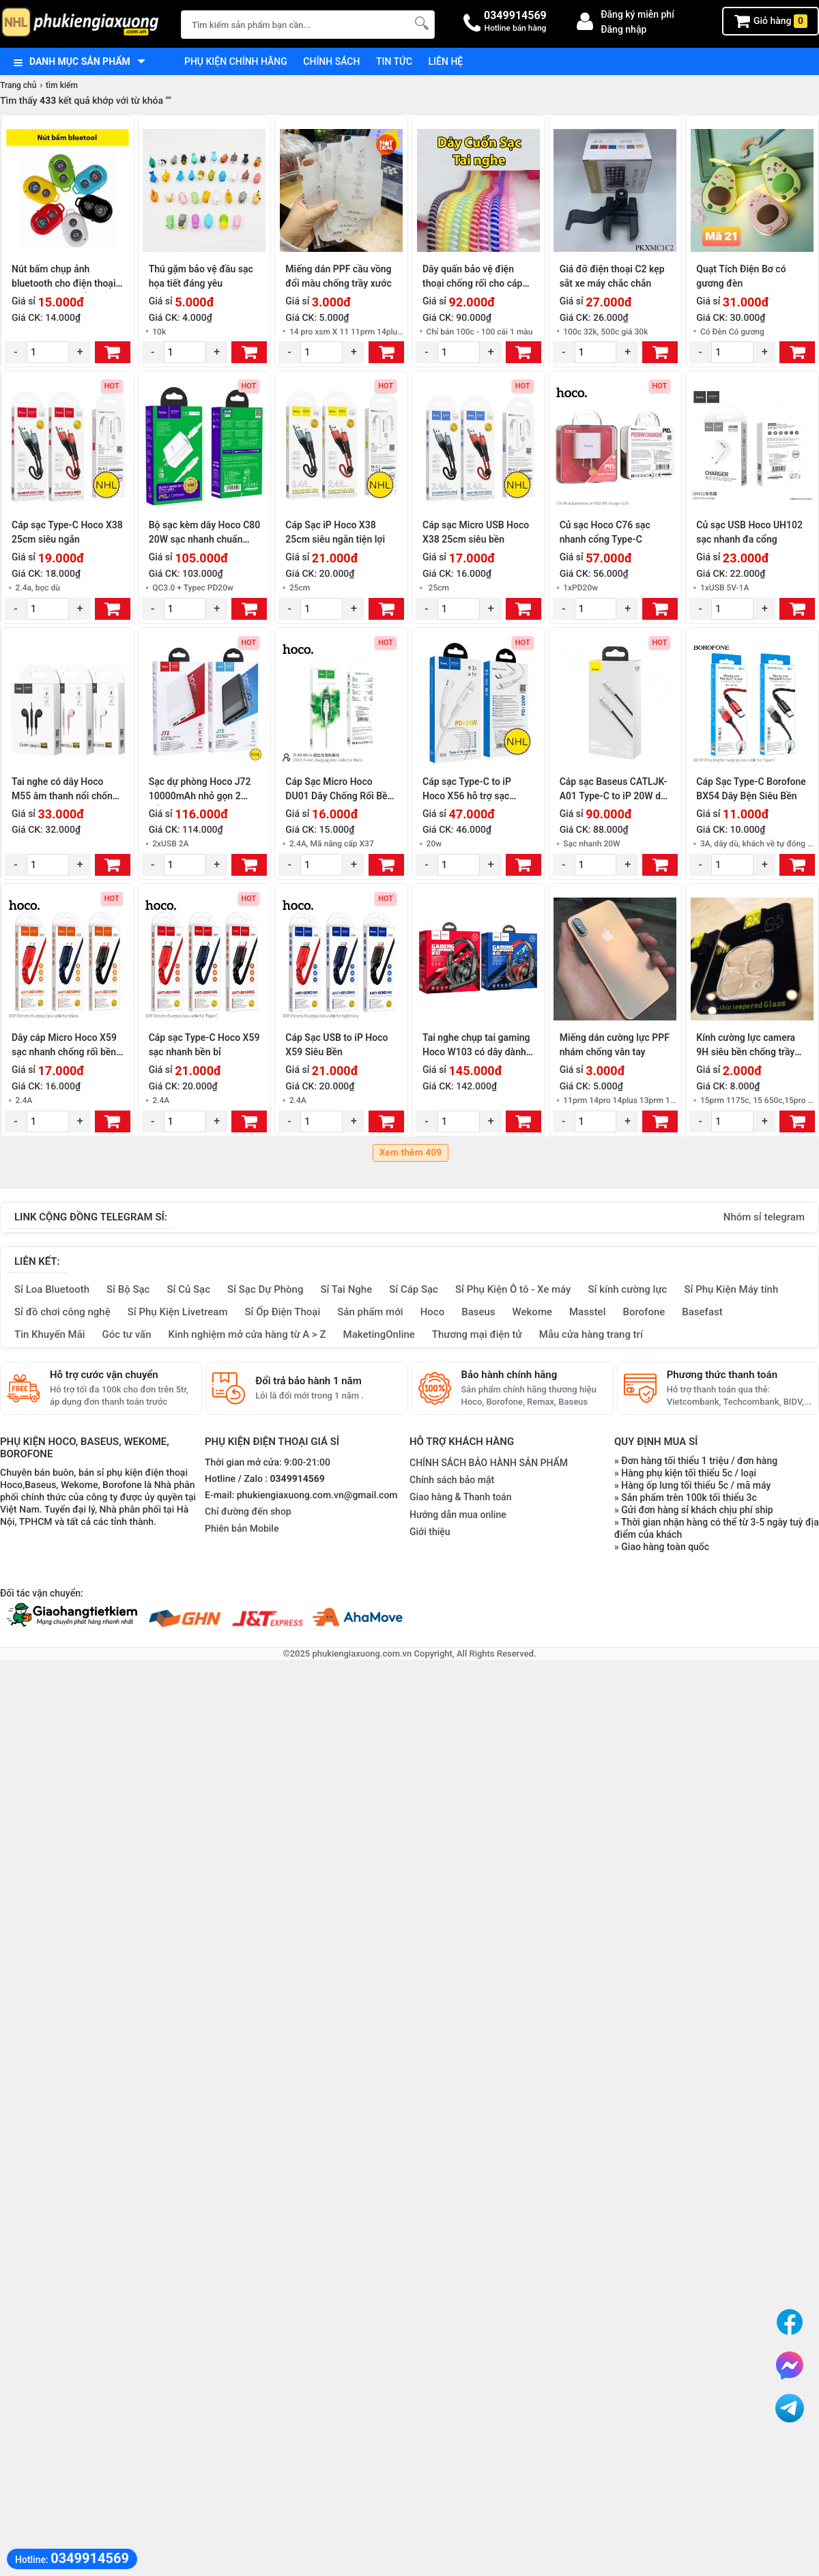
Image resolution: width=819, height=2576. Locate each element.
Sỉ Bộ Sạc (127, 1289)
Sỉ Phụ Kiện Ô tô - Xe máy (513, 1289)
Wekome (532, 1312)
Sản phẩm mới (370, 1312)
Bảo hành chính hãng (509, 1375)
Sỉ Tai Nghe (346, 1289)
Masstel (587, 1312)
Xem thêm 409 (410, 1152)
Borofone (643, 1312)
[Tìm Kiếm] (420, 23)
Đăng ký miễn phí (637, 14)
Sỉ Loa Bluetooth (51, 1289)
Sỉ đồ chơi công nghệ (62, 1312)
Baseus (478, 1312)
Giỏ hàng (770, 21)
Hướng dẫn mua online (458, 1514)
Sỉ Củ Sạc (188, 1289)
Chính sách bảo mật (452, 1479)
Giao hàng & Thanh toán (460, 1496)
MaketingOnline (379, 1334)
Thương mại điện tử (477, 1334)
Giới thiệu (430, 1531)
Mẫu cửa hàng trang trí (591, 1334)
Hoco (432, 1312)
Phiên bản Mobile (241, 1528)
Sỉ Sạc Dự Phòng (265, 1289)
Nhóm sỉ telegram (764, 1217)
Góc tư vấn (127, 1334)
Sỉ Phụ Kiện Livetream (178, 1312)
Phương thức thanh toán (722, 1375)
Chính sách (331, 61)
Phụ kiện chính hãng (235, 61)
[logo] (83, 23)
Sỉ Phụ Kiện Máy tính (731, 1289)
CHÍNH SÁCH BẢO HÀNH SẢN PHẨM (489, 1462)
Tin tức (394, 61)
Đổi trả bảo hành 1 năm (308, 1381)
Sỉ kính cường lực (627, 1289)
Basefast (702, 1312)
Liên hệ (446, 61)
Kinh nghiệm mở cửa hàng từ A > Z (247, 1334)
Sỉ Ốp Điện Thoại (283, 1312)
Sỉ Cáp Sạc (413, 1289)
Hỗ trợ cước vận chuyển (104, 1375)
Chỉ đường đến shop (248, 1511)
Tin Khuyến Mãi (49, 1334)
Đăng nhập (623, 29)
